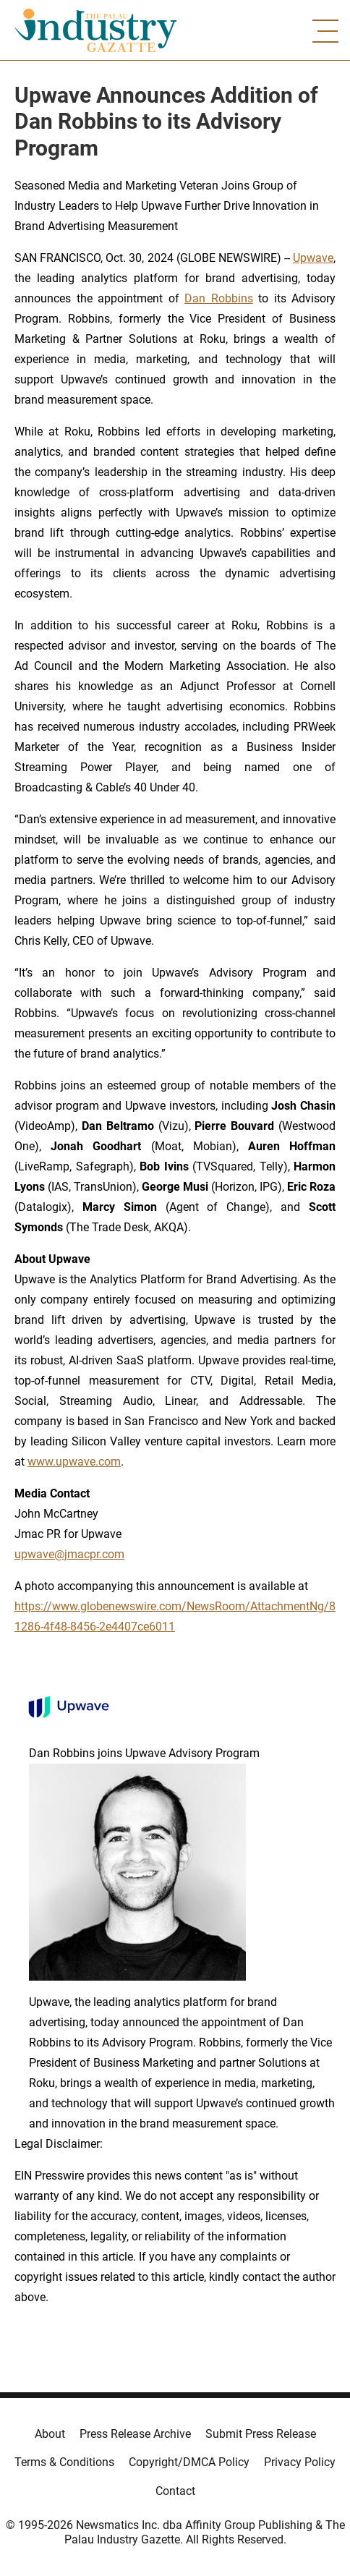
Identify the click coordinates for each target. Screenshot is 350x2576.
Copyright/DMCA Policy (189, 2462)
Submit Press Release (260, 2434)
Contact (175, 2491)
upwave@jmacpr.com (69, 1554)
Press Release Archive (135, 2434)
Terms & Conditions (64, 2462)
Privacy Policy (300, 2462)
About (50, 2434)
